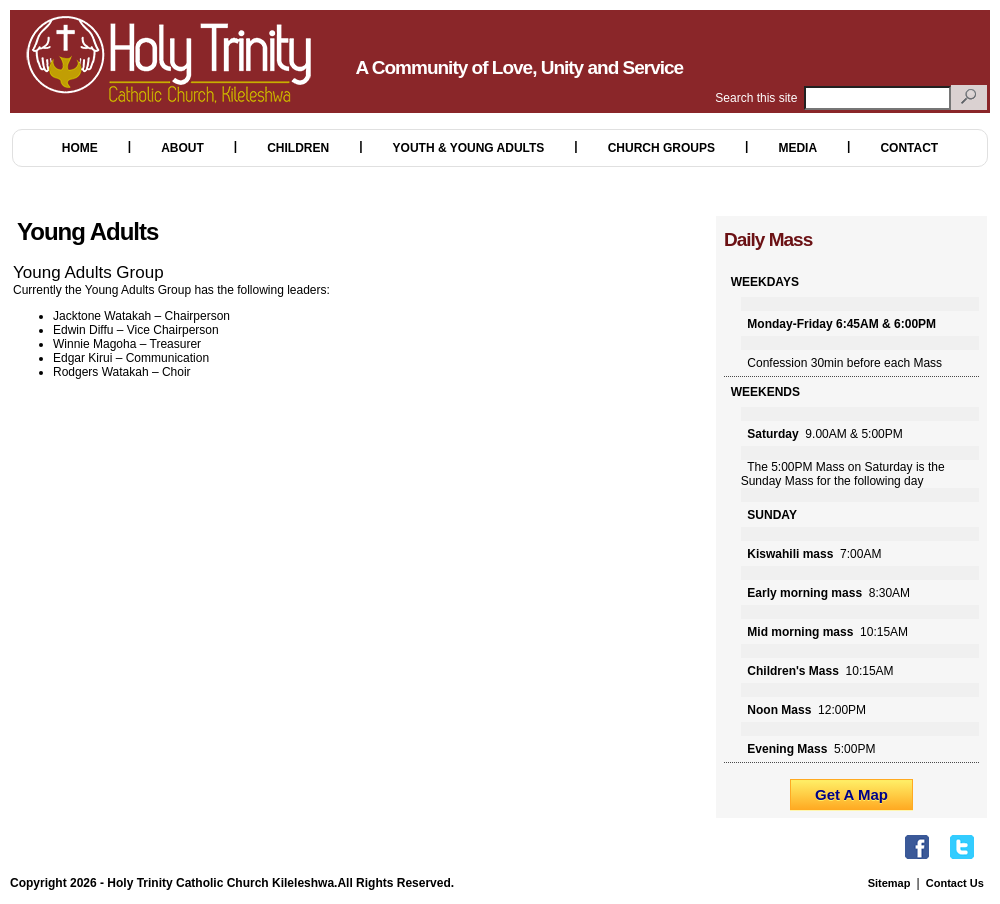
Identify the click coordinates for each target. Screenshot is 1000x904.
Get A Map (851, 794)
